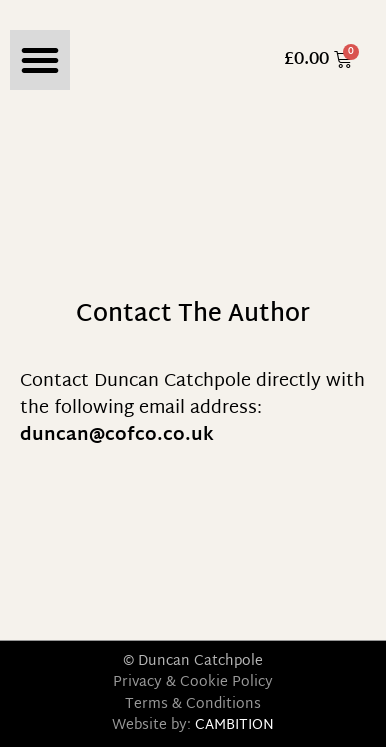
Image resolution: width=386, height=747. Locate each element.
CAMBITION (234, 725)
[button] (40, 60)
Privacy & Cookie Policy (193, 682)
